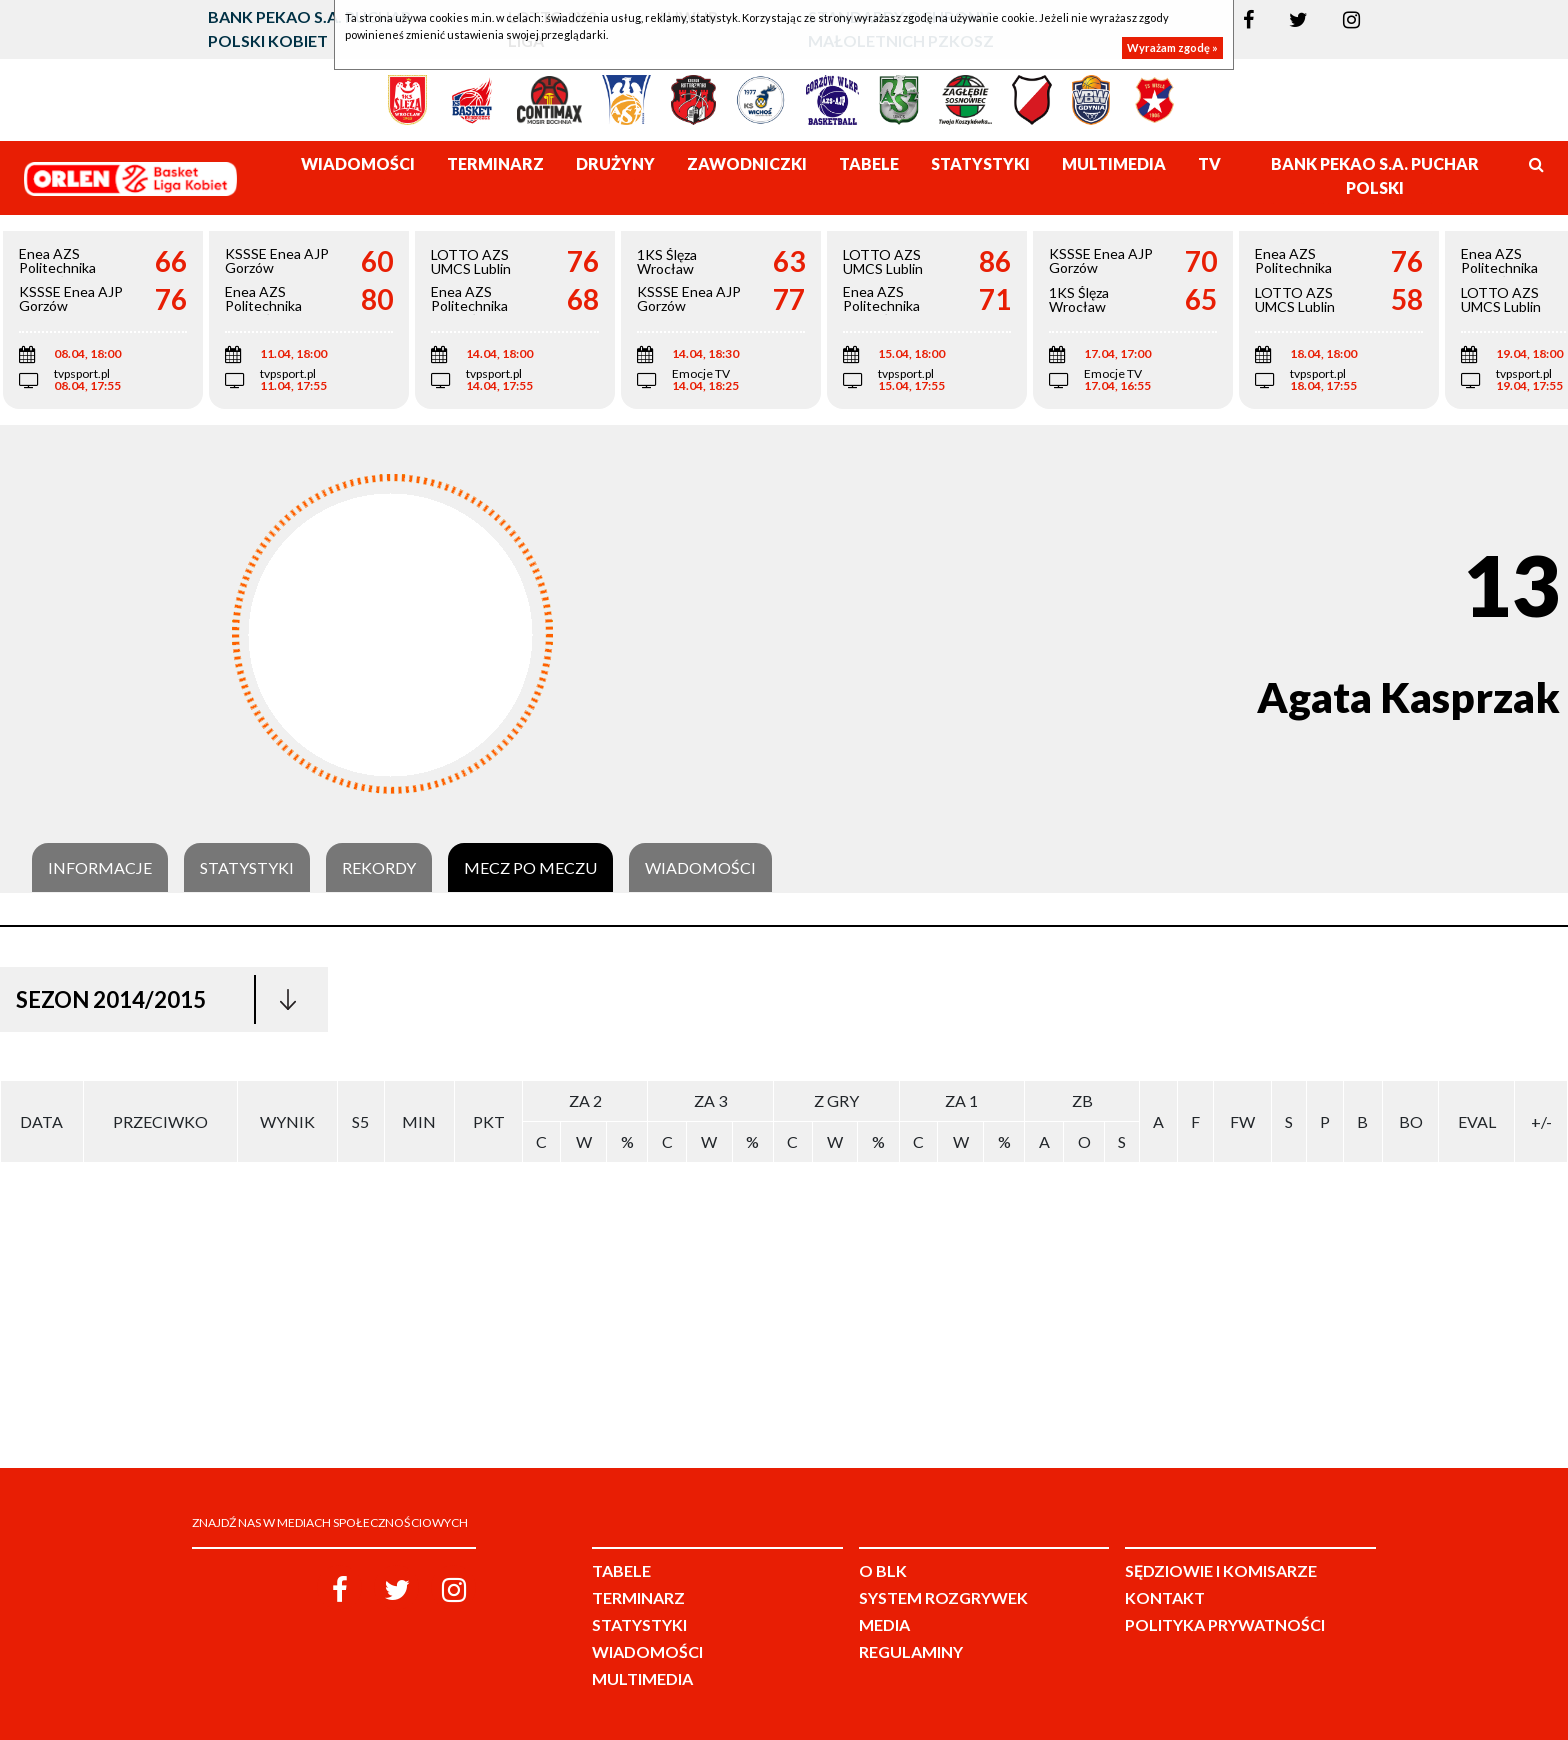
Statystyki (247, 868)
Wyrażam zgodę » (1172, 47)
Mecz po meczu (530, 868)
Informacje (100, 868)
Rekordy (379, 868)
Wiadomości (700, 868)
